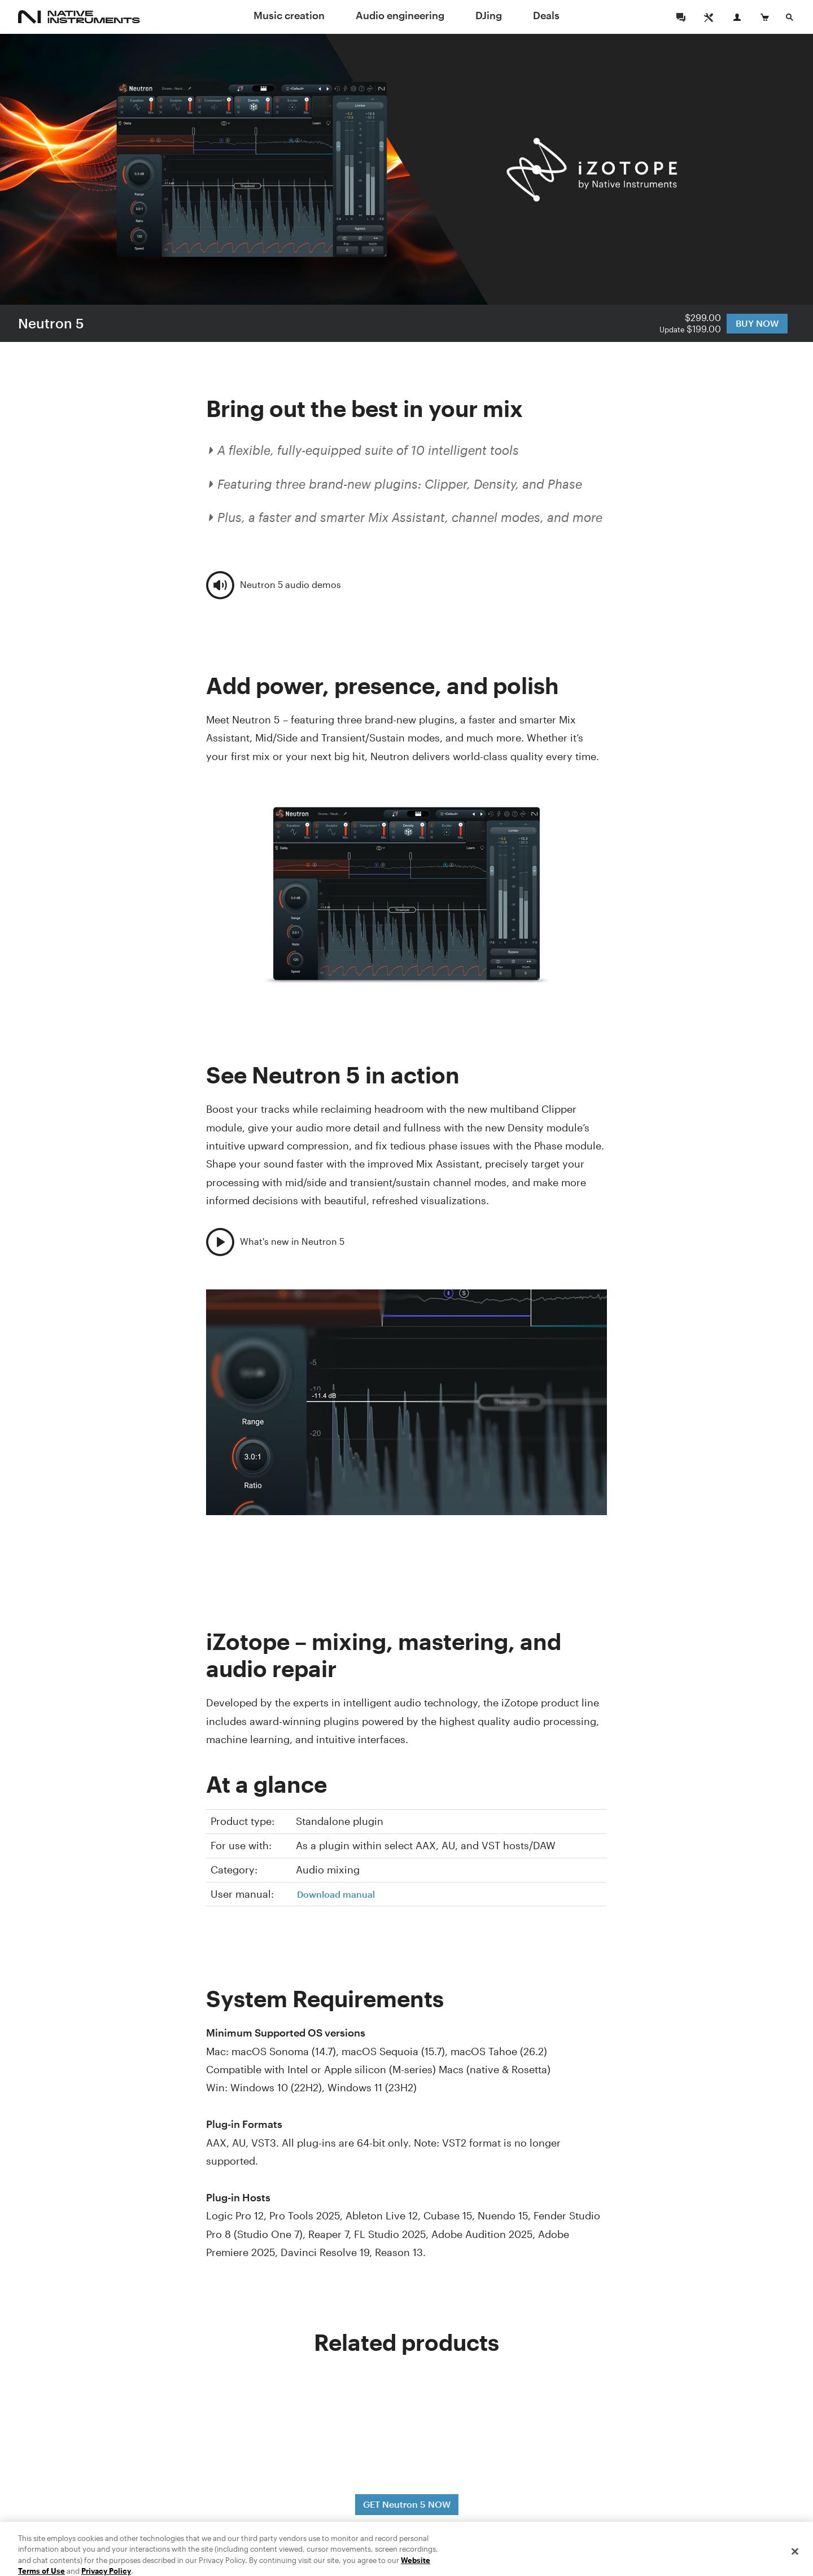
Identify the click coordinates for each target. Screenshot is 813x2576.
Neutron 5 (51, 323)
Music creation (289, 15)
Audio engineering (400, 15)
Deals (546, 15)
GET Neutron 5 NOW (407, 2504)
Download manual (336, 1894)
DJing (488, 15)
